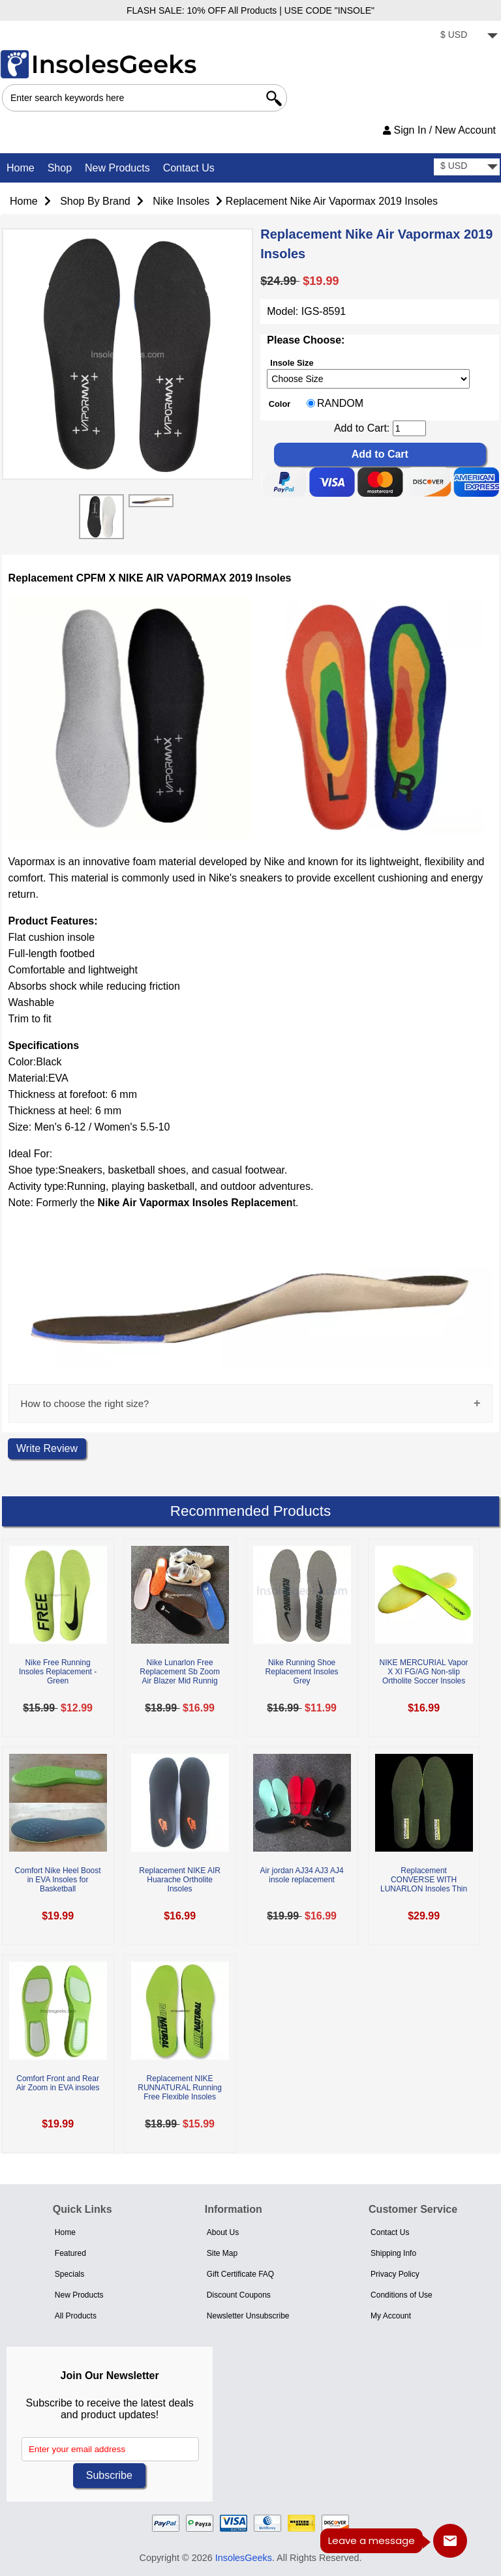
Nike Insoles (181, 201)
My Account (391, 2316)
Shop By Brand (95, 201)
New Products (117, 167)
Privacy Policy (395, 2274)
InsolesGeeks (243, 2558)
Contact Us (189, 167)
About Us (223, 2232)
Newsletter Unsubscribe (248, 2316)
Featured (70, 2253)
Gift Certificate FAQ (240, 2274)
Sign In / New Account (439, 130)
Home (21, 167)
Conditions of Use (402, 2295)
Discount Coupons (239, 2295)
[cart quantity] (409, 428)
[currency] (467, 36)
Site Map (222, 2253)
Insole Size (291, 362)
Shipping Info (393, 2253)
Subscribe (109, 2475)
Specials (69, 2274)
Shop (60, 167)
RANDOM (340, 403)
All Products (76, 2316)
